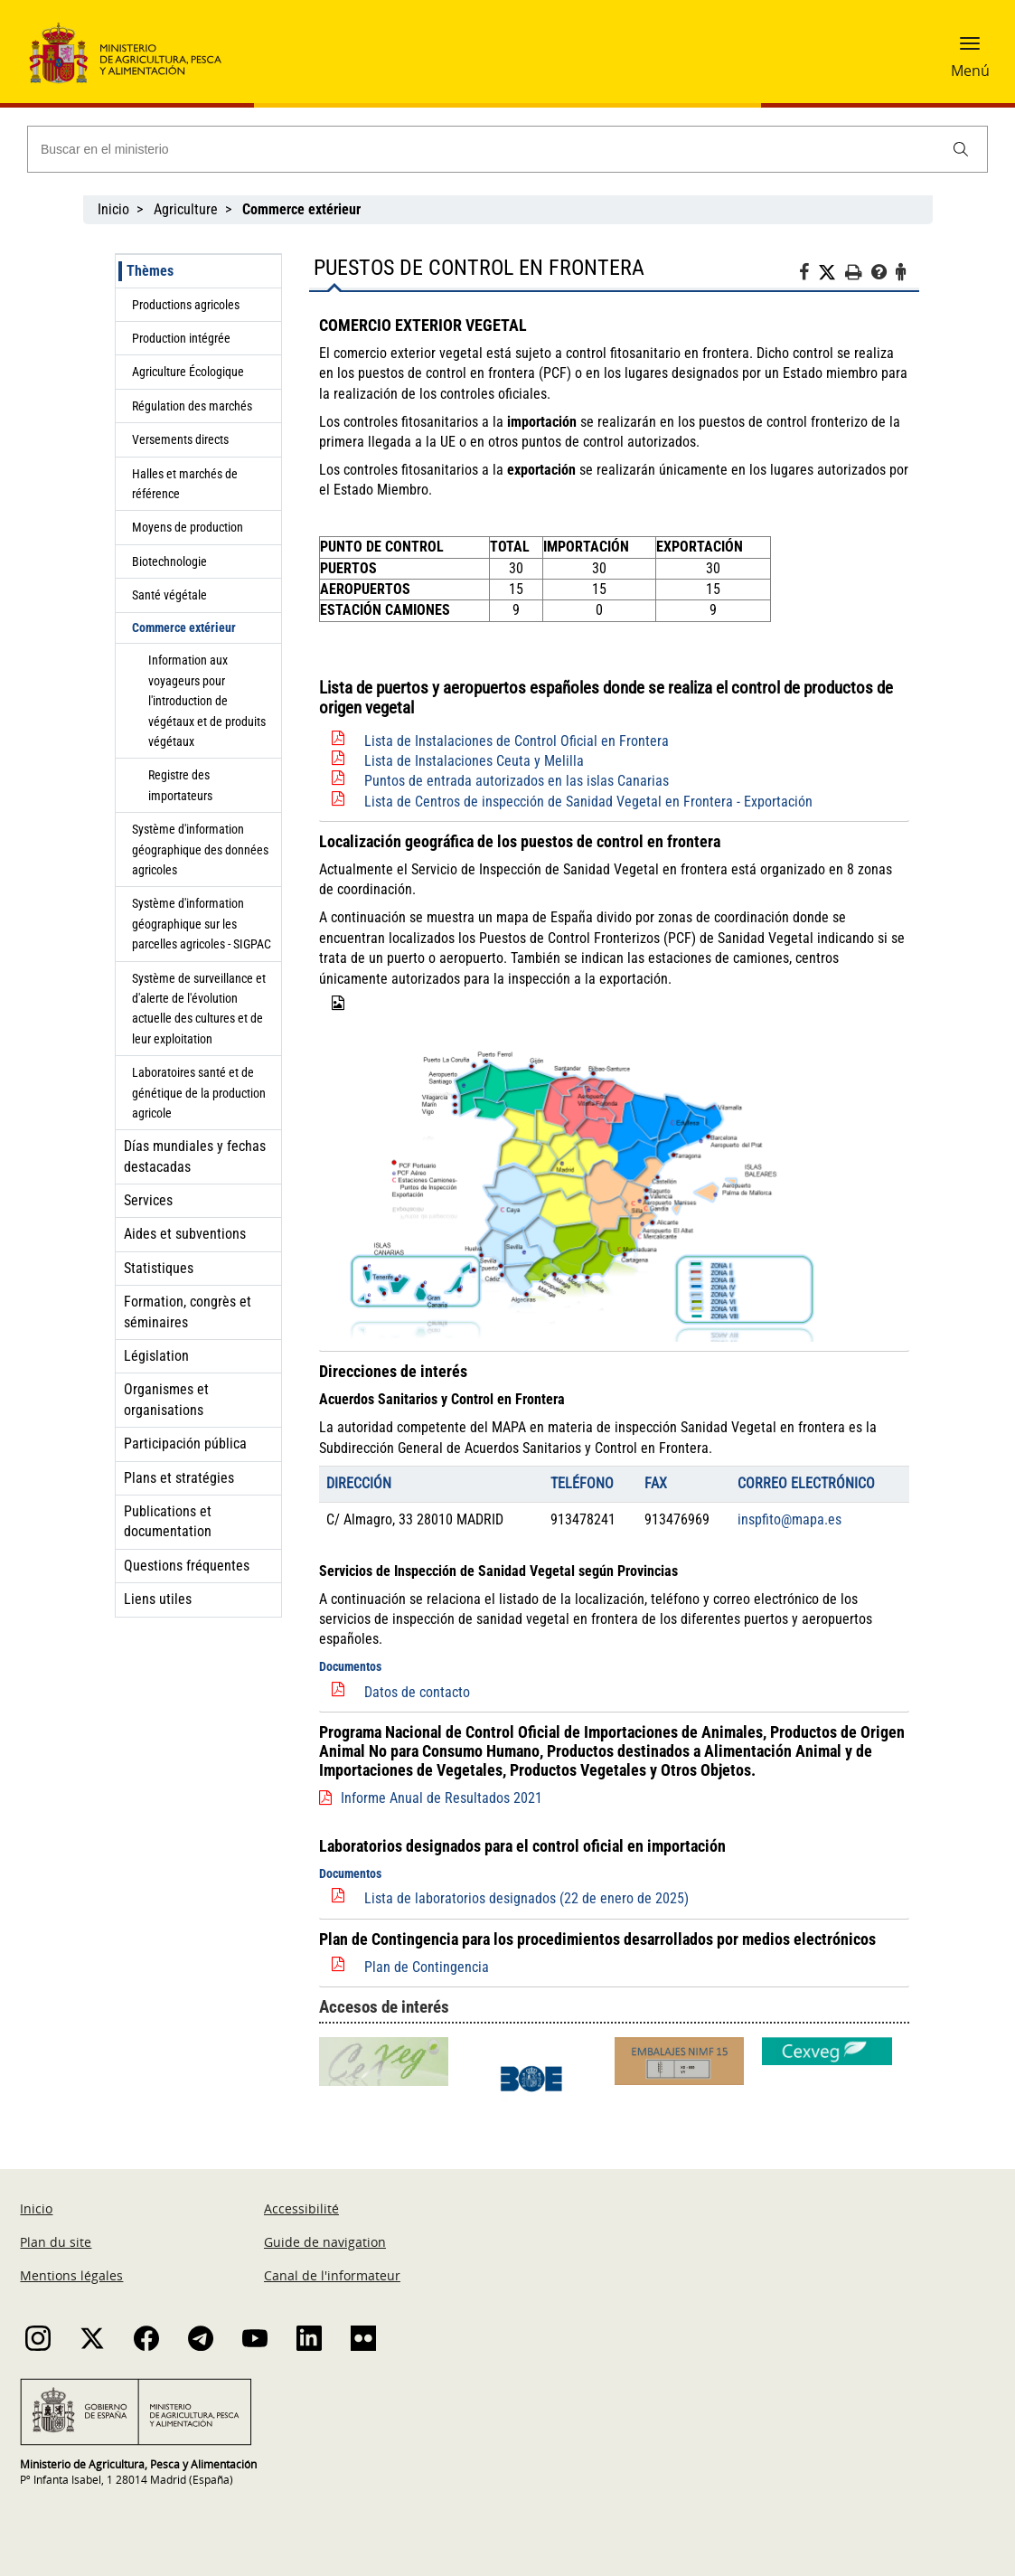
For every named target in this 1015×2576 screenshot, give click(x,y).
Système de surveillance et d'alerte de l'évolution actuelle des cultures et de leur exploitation (199, 1008)
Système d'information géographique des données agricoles (200, 849)
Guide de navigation (325, 2241)
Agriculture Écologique (188, 371)
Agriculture (186, 209)
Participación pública (185, 1443)
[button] (970, 50)
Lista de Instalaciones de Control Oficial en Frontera (516, 741)
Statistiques (158, 1268)
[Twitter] (831, 273)
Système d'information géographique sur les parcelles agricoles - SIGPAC (201, 923)
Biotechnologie (169, 561)
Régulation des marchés (192, 406)
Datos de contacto (417, 1692)
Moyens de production (187, 527)
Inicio (113, 209)
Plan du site (55, 2241)
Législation (156, 1355)
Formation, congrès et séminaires (187, 1311)
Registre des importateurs (180, 785)
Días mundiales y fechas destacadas (195, 1156)
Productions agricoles (186, 304)
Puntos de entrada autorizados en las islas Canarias (516, 780)
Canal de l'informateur (332, 2275)
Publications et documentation (167, 1521)
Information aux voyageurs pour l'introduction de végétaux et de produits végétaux (207, 701)
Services (148, 1200)
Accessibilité (301, 2208)
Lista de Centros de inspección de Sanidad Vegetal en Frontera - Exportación (588, 801)
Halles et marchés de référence (185, 484)
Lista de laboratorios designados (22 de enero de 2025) (526, 1898)
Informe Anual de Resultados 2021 (441, 1798)
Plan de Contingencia (426, 1967)
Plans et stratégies (179, 1477)
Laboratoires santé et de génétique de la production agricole (199, 1092)
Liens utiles (158, 1599)
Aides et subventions (185, 1233)
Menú (970, 70)
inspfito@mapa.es (789, 1519)
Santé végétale (169, 595)
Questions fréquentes (186, 1565)
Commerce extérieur (184, 627)
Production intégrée (181, 338)
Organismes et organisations (166, 1399)
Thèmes (150, 270)
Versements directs (180, 439)
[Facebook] (808, 275)
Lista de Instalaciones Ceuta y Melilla (474, 760)
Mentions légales (71, 2275)
